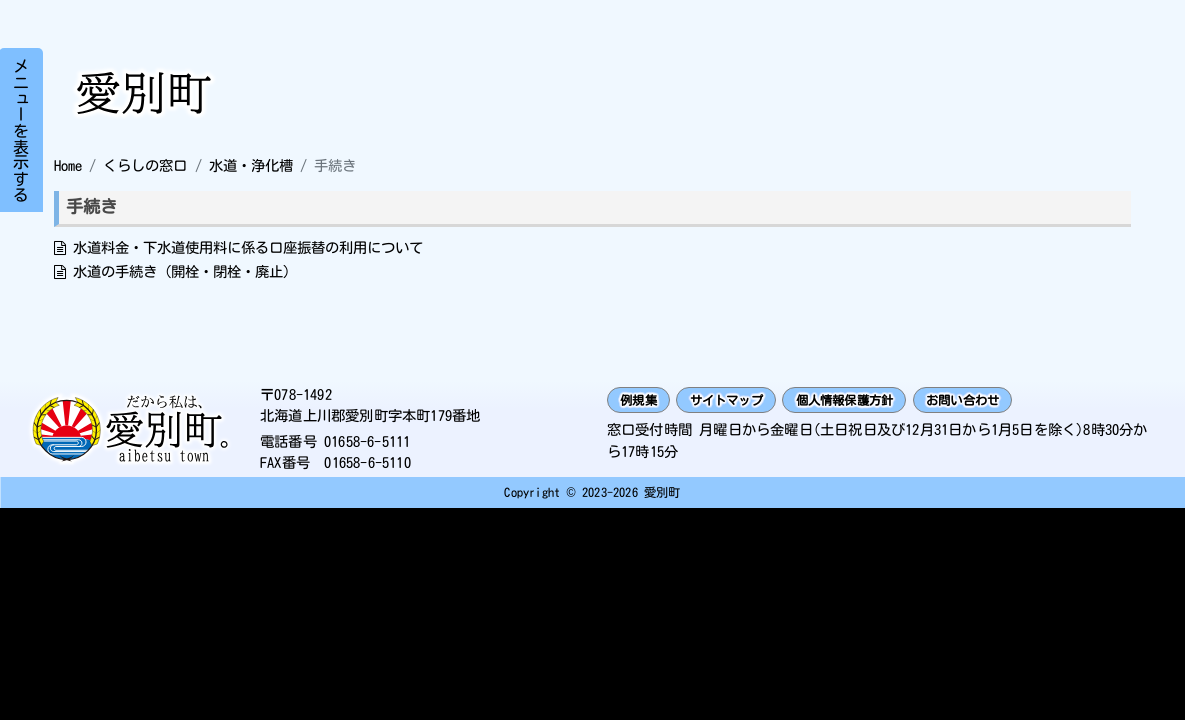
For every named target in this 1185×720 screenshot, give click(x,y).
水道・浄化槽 (251, 165)
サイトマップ (744, 402)
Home (68, 165)
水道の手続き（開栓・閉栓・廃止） (185, 271)
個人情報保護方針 (881, 402)
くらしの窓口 (145, 165)
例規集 (643, 402)
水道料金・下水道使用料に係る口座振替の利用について (248, 247)
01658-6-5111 (367, 443)
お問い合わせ (1017, 402)
